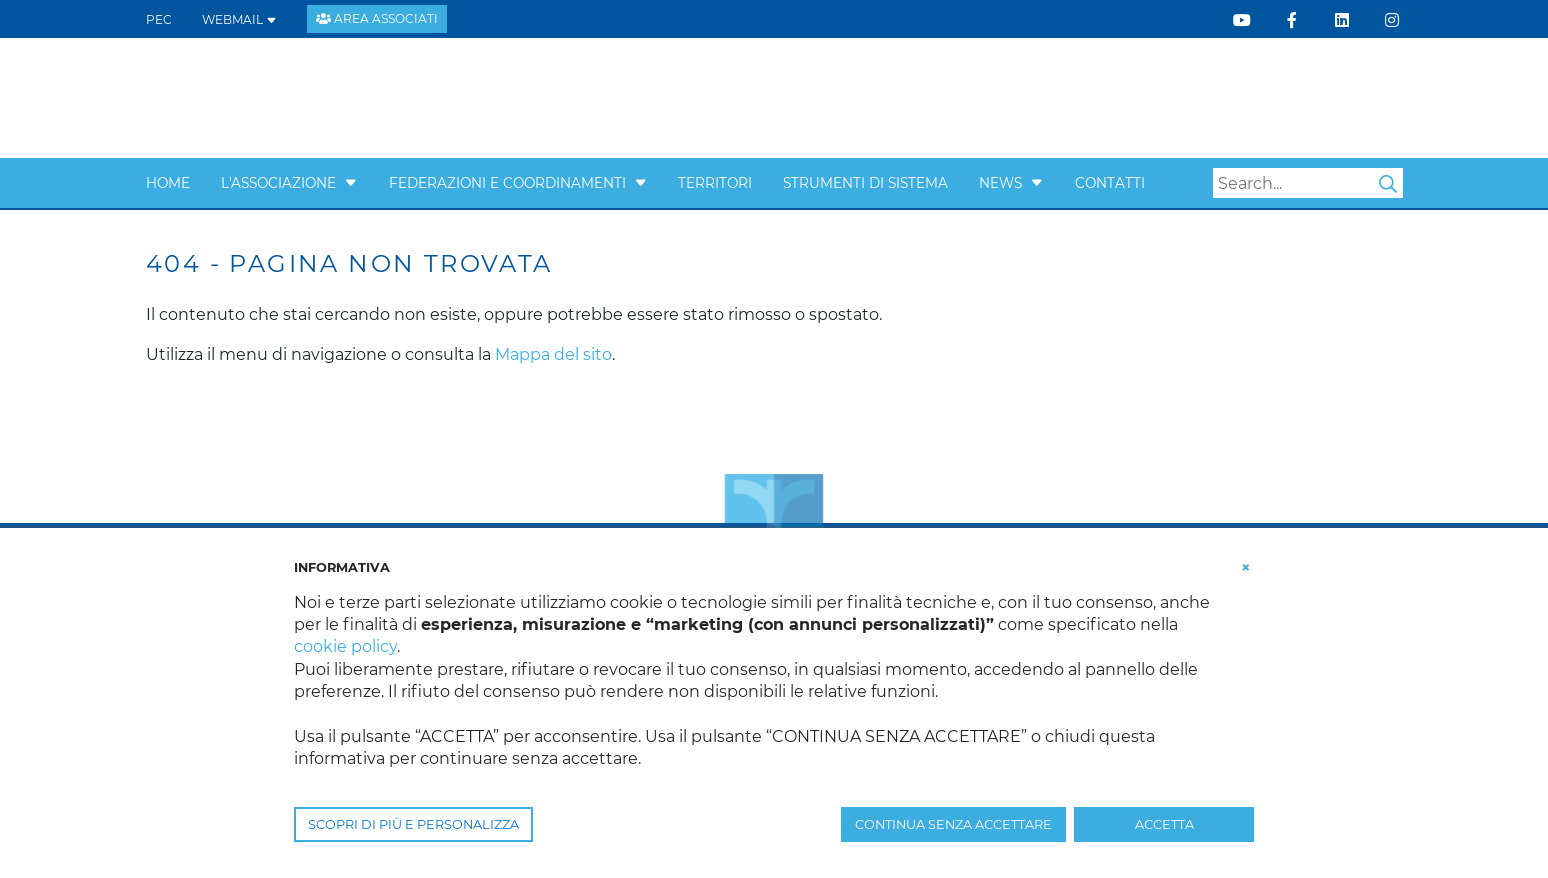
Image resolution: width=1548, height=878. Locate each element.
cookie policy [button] (345, 646)
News (1000, 183)
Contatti (1110, 183)
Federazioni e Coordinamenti (507, 183)
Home (168, 183)
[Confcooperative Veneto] (307, 96)
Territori (715, 183)
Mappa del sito (553, 354)
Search (1388, 184)
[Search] (1308, 183)
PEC (159, 19)
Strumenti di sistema (865, 183)
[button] (351, 183)
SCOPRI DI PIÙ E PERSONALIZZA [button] (413, 824)
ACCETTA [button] (1164, 824)
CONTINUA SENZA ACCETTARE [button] (953, 824)
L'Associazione (278, 183)
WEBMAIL (239, 19)
